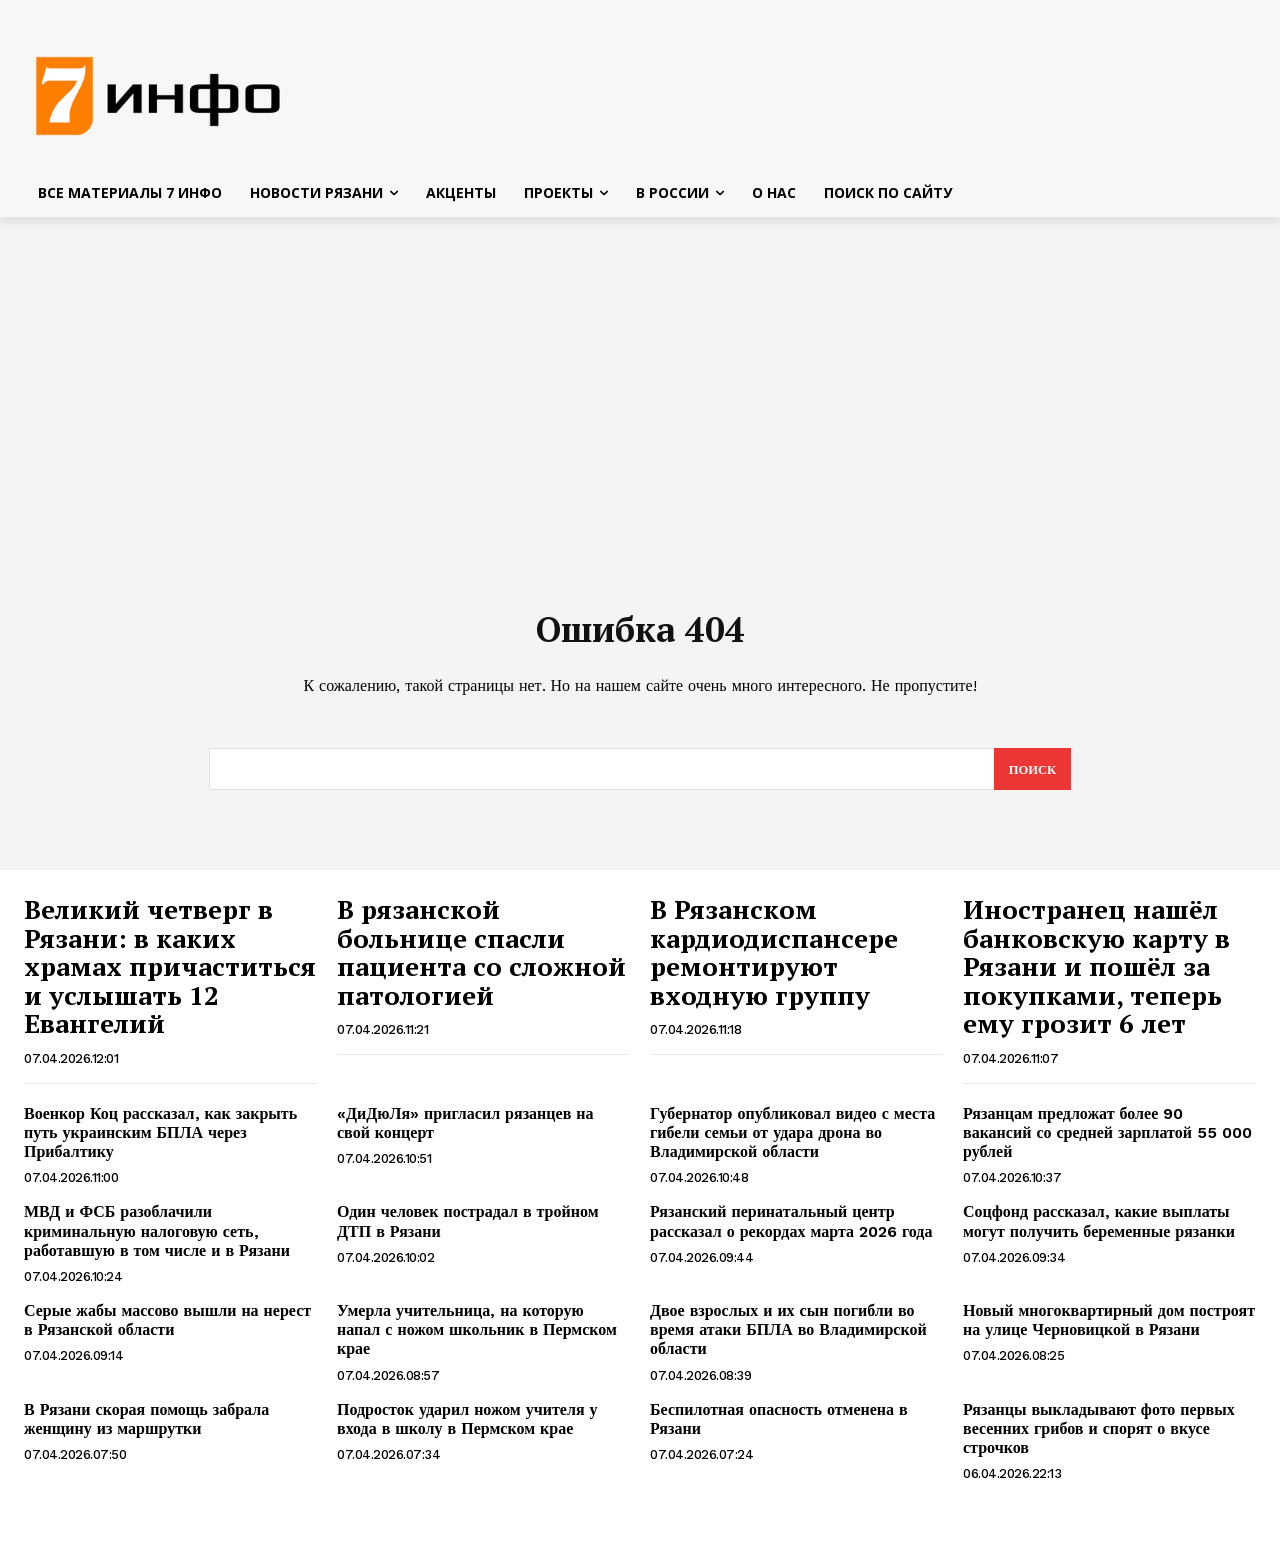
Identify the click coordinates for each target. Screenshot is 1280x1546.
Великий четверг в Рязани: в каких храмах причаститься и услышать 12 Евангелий (170, 974)
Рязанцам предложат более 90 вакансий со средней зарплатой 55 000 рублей (1107, 1140)
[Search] (1031, 777)
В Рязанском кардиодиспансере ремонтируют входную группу (774, 960)
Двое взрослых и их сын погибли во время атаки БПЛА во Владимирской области (788, 1337)
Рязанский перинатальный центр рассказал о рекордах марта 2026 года (791, 1229)
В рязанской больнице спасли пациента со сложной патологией (481, 960)
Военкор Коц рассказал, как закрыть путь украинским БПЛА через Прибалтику (160, 1140)
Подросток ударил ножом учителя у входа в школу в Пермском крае (467, 1426)
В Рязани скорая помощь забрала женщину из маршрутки (146, 1426)
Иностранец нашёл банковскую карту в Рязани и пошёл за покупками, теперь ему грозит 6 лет (1096, 974)
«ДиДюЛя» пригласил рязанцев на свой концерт (465, 1131)
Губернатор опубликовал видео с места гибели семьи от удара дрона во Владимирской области (792, 1140)
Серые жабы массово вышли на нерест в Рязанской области (167, 1328)
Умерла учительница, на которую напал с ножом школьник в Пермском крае (477, 1337)
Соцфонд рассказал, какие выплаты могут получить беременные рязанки (1099, 1229)
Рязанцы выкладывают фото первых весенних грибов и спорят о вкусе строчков (1099, 1435)
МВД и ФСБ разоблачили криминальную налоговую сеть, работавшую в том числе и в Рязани (157, 1238)
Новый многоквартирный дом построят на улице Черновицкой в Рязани (1109, 1328)
